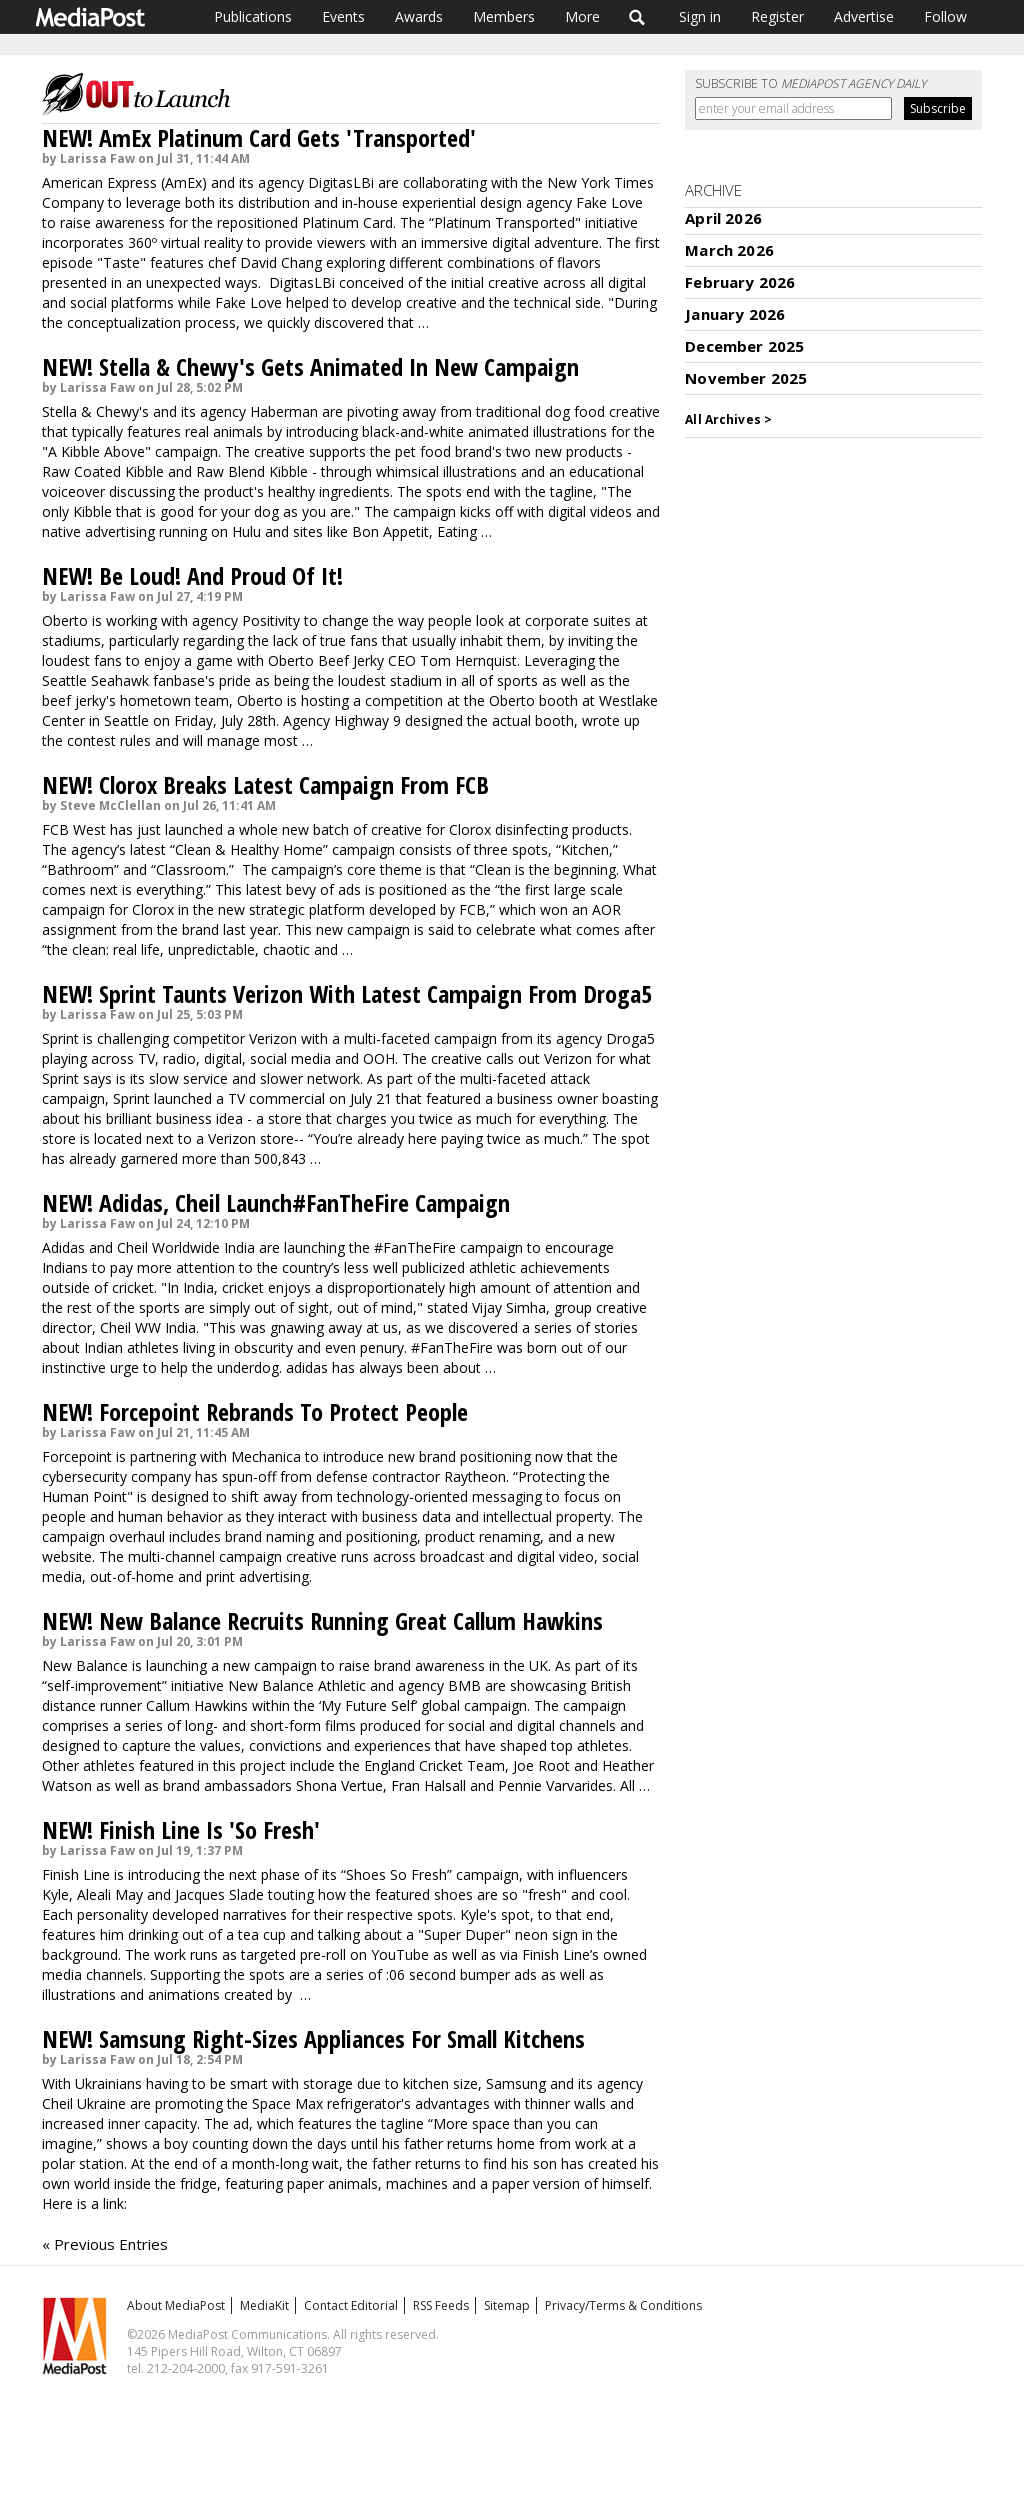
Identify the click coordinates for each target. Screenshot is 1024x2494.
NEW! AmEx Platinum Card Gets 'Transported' (259, 137)
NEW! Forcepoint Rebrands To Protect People (255, 1411)
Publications (253, 16)
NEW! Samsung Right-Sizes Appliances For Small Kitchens (313, 2038)
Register (777, 16)
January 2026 (735, 314)
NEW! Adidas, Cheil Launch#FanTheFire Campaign (276, 1202)
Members (504, 16)
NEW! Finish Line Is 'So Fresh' (181, 1829)
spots (444, 491)
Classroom (191, 869)
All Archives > (728, 419)
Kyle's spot (495, 1914)
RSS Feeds (441, 2305)
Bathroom (80, 869)
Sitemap (507, 2305)
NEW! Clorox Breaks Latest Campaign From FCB (265, 784)
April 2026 (723, 218)
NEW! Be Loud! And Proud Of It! (192, 575)
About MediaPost (176, 2305)
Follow (945, 16)
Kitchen (585, 849)
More (582, 16)
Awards (419, 16)
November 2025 (746, 378)
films (340, 1725)
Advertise (864, 16)
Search (637, 17)
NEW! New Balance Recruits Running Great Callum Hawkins (322, 1620)
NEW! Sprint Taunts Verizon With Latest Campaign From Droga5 (347, 993)
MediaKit (264, 2305)
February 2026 (740, 282)
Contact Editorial (351, 2305)
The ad (226, 2123)
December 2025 (744, 346)
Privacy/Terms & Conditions (623, 2305)
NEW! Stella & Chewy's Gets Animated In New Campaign (310, 366)
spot (635, 1138)
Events (343, 16)
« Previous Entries (105, 2244)
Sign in (700, 16)
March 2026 (729, 250)
